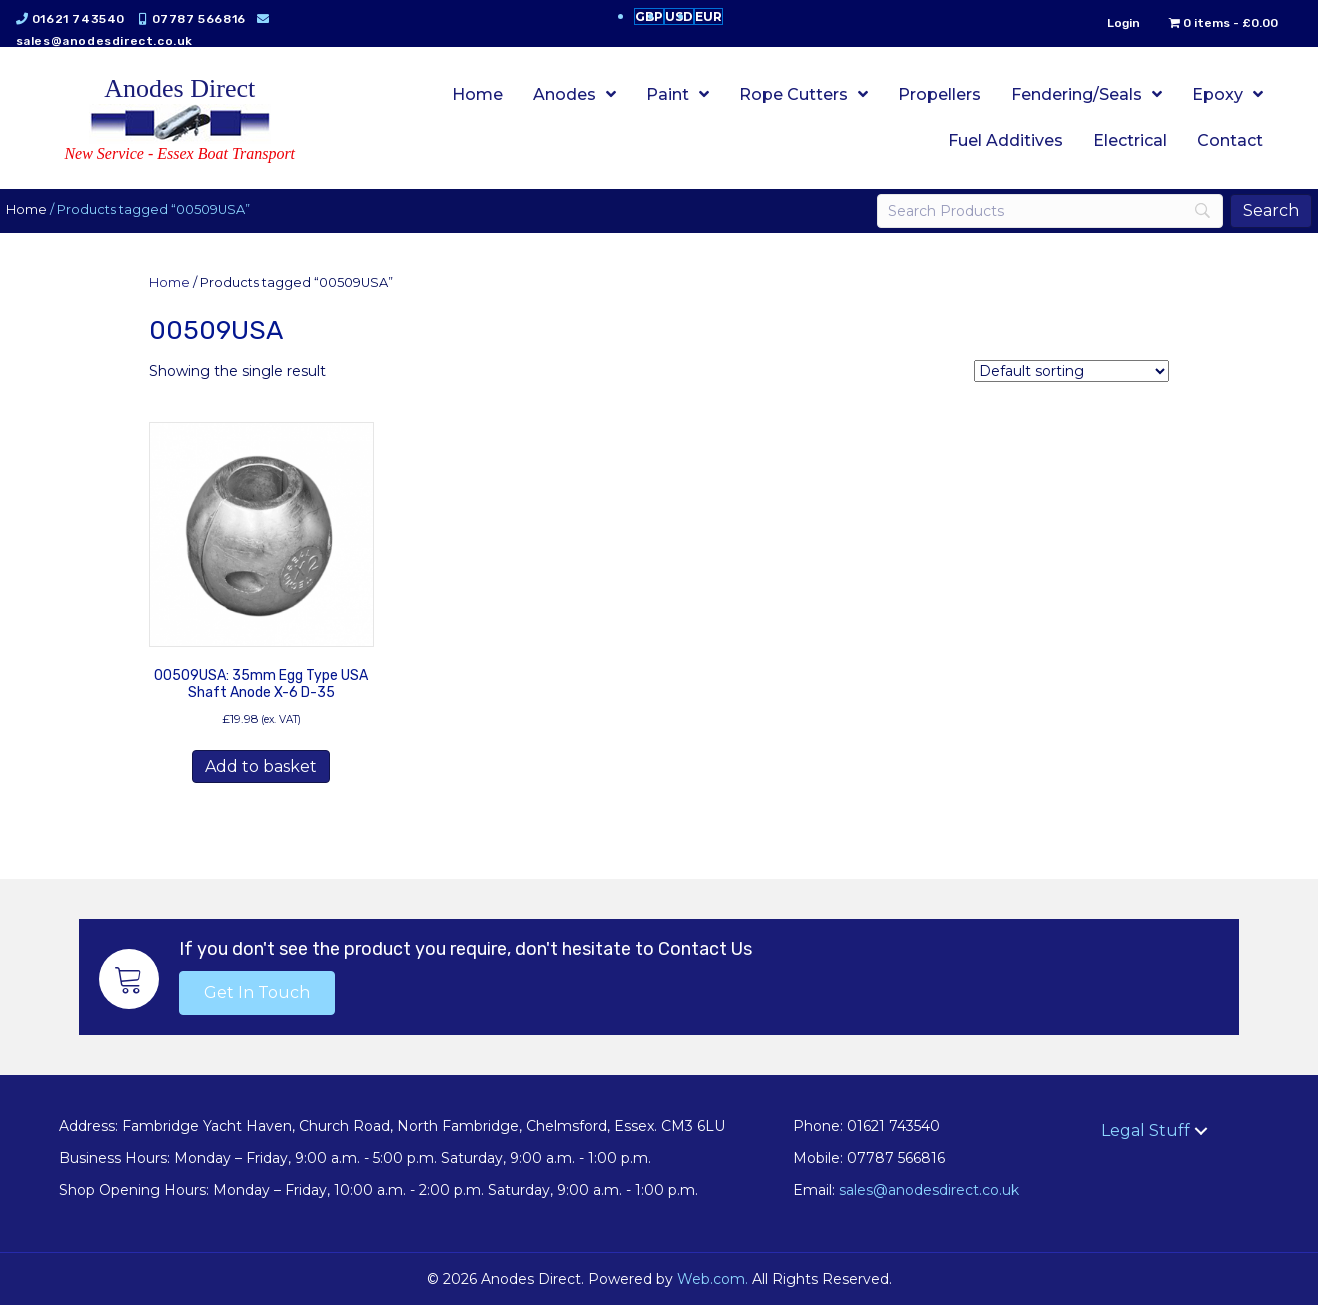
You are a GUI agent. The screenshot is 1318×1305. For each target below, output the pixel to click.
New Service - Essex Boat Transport (179, 153)
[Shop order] (1071, 371)
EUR (708, 16)
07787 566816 (213, 19)
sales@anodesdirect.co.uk (118, 41)
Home (40, 209)
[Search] (1040, 211)
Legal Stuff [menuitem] (1145, 1130)
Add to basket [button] (261, 766)
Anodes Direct (179, 88)
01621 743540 (92, 19)
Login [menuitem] (1109, 23)
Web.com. (712, 1279)
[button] (257, 993)
